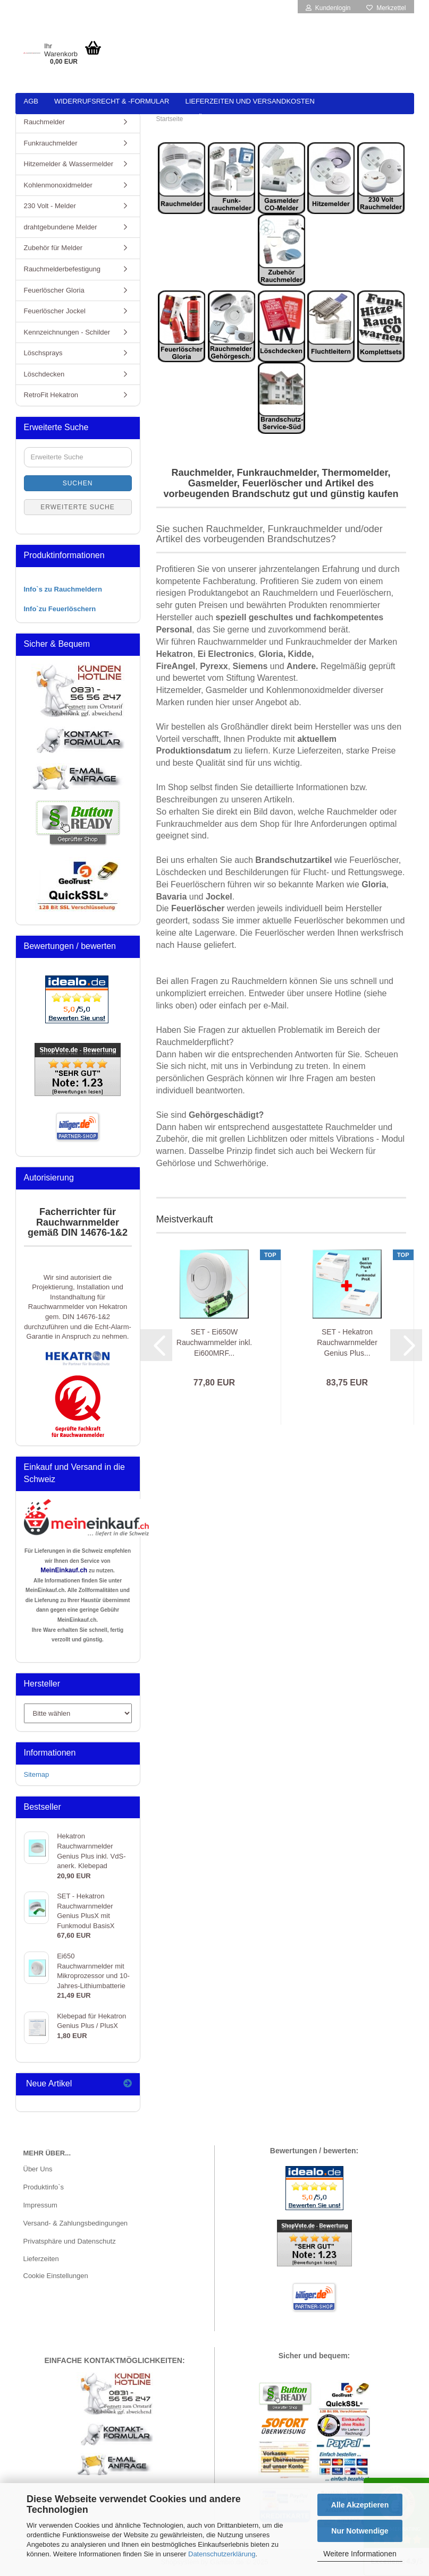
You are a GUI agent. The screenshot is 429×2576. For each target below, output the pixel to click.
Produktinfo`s (43, 2187)
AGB (31, 101)
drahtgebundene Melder (60, 227)
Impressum (40, 2205)
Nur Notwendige (359, 2531)
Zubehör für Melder (53, 248)
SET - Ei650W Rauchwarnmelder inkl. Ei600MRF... (214, 1342)
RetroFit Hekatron (51, 395)
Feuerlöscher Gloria (54, 290)
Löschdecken (44, 374)
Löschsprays (43, 353)
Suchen (78, 483)
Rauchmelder (44, 122)
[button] (156, 1345)
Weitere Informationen (359, 2553)
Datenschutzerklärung (221, 2554)
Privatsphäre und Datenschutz (69, 2241)
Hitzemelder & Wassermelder (69, 164)
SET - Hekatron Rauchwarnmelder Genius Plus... (347, 1342)
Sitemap (36, 1774)
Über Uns (38, 2169)
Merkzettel (386, 8)
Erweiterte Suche (77, 507)
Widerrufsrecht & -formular (111, 101)
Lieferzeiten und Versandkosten (249, 101)
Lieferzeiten (41, 2259)
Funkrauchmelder (51, 143)
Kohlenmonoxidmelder (58, 185)
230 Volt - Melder (50, 206)
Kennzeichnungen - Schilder (67, 332)
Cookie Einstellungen (55, 2276)
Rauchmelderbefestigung (62, 269)
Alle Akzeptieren (360, 2505)
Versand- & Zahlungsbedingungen (75, 2223)
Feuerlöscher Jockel (55, 311)
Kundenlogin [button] (328, 8)
